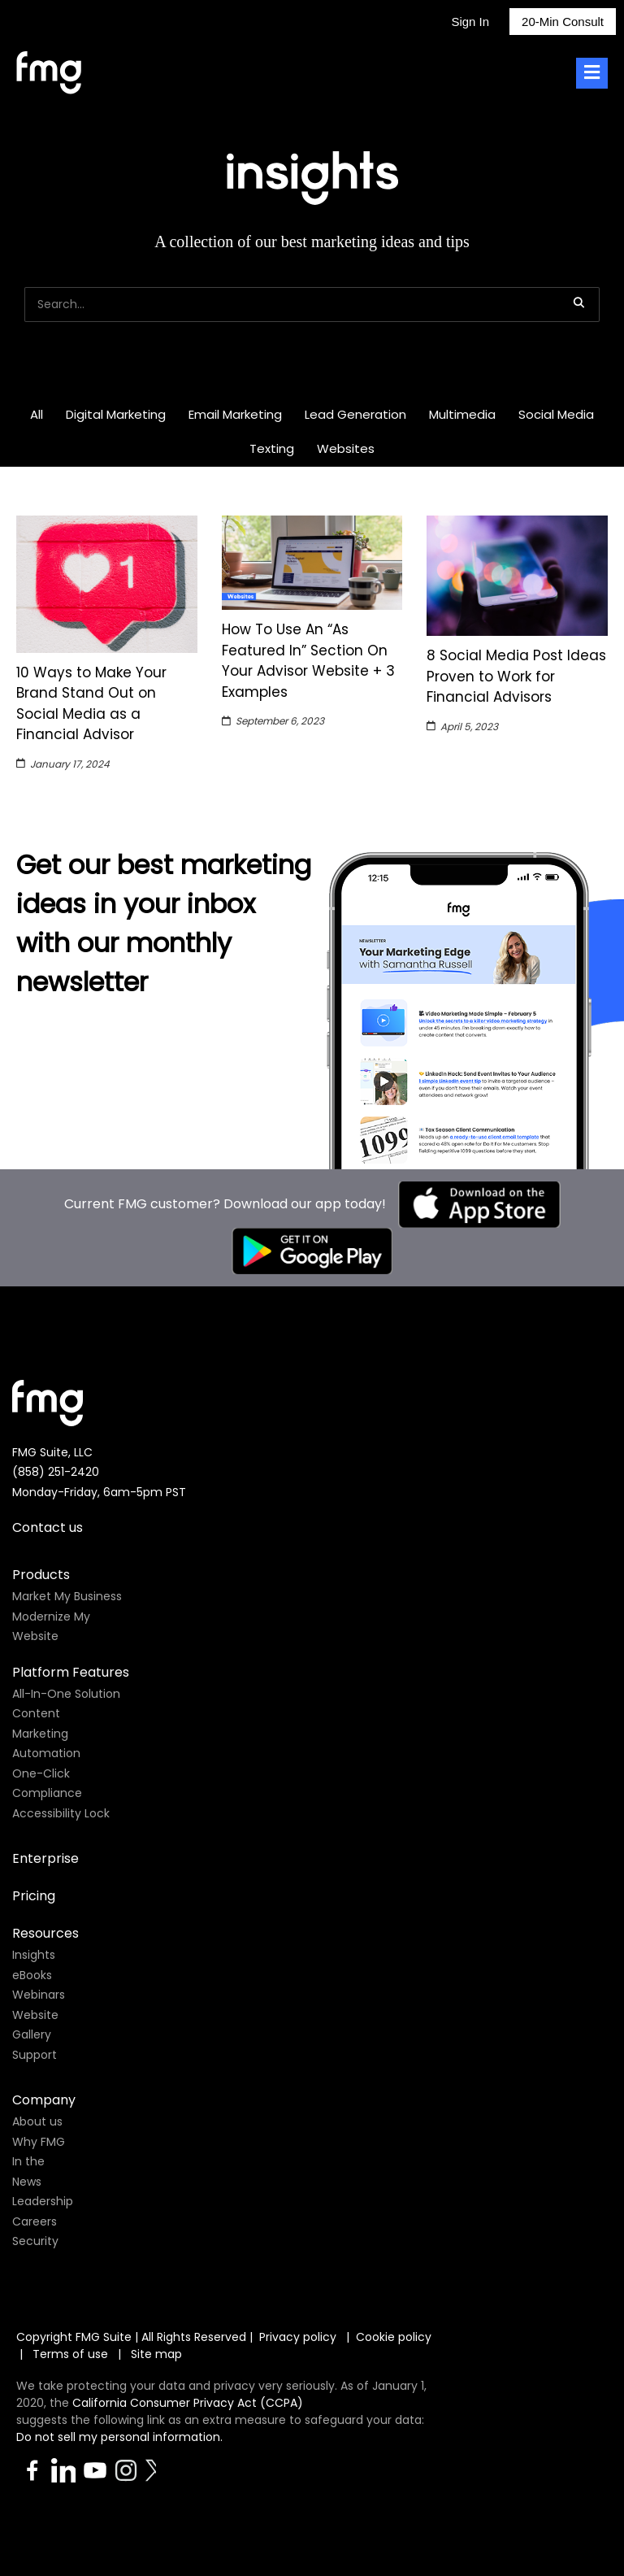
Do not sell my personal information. (119, 2437)
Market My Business (67, 1596)
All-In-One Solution (66, 1694)
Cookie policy (393, 2337)
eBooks (32, 1975)
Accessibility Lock (61, 1813)
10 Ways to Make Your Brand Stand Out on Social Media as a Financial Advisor (91, 704)
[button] (578, 302)
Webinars (38, 1994)
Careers (34, 2221)
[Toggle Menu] (592, 73)
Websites (346, 448)
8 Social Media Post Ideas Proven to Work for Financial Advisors (516, 676)
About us (37, 2121)
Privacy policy (297, 2337)
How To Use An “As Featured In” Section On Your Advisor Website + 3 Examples (308, 661)
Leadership (42, 2201)
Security (35, 2241)
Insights (33, 1955)
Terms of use (71, 2354)
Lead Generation (355, 414)
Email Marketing (235, 414)
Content (36, 1713)
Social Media (556, 414)
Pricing (33, 1895)
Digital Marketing (116, 414)
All (36, 414)
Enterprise (45, 1858)
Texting (271, 448)
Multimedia (462, 414)
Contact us (47, 1527)
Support (34, 2055)
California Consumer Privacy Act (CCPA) (187, 2403)
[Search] (312, 304)
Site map (156, 2354)
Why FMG (38, 2142)
